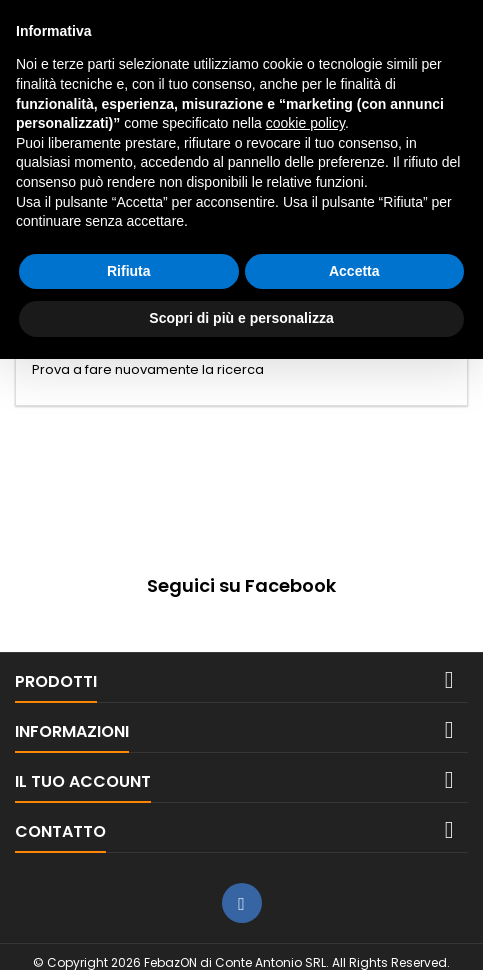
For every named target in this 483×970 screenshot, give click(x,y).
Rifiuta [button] (129, 271)
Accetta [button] (354, 271)
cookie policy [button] (305, 123)
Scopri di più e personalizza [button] (241, 318)
